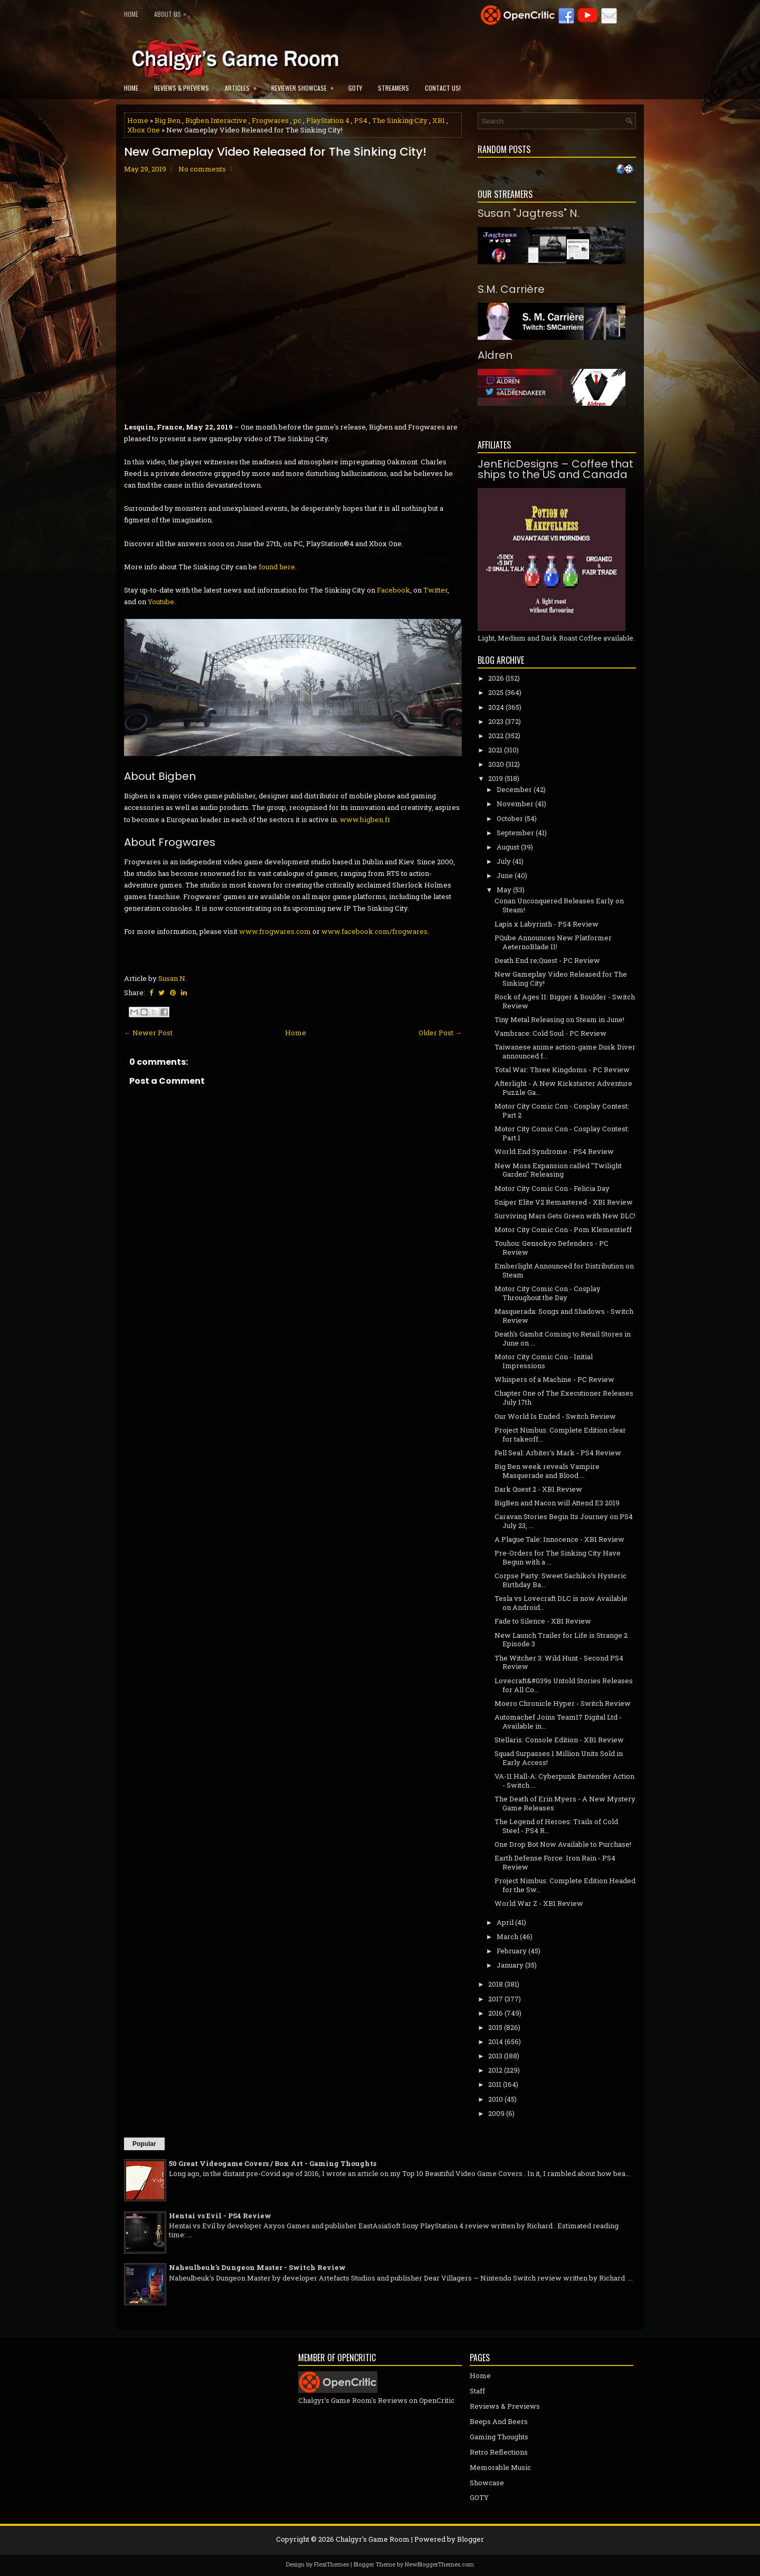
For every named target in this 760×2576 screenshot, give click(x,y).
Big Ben (167, 120)
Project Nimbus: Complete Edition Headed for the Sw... (565, 1885)
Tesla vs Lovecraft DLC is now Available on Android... (561, 1603)
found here (277, 566)
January (510, 1965)
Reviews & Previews (181, 87)
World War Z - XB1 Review (539, 1903)
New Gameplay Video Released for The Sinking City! (275, 152)
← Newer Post (148, 1032)
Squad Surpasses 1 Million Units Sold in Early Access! (559, 1758)
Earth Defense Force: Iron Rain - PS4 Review (555, 1862)
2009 (496, 2113)
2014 (495, 2041)
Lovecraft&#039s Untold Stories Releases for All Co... (564, 1685)
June (505, 875)
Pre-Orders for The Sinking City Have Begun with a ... (558, 1557)
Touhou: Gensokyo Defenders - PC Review (552, 1247)
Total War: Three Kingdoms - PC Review (562, 1069)
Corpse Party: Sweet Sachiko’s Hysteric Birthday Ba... (560, 1580)
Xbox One (143, 130)
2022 (496, 735)
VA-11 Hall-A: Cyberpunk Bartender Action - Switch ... (564, 1780)
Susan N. (172, 978)
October (510, 818)
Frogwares (270, 120)
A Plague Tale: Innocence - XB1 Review (559, 1539)
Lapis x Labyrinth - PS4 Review (546, 924)
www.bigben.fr (365, 819)
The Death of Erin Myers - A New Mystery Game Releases (565, 1803)
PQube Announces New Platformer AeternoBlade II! (553, 942)
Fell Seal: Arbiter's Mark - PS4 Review (558, 1452)
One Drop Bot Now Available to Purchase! (563, 1844)
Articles (244, 84)
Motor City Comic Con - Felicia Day (552, 1188)
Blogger (470, 2539)
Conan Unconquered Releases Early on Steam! (559, 905)
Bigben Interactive (216, 120)
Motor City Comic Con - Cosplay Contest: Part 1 (562, 1133)
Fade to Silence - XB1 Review (543, 1621)
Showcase (487, 2482)
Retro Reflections (499, 2452)
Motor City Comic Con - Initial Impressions (544, 1361)
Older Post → (440, 1032)
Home (131, 13)
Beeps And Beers (499, 2421)
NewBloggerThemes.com (439, 2564)
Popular (144, 2144)
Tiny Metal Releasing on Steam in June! (559, 1019)
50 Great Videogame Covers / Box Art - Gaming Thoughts (272, 2163)
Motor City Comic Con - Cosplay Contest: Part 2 (562, 1110)
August (508, 847)
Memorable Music (500, 2467)
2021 (495, 750)
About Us (173, 11)
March (507, 1936)
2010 (495, 2099)
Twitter (435, 590)
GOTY (355, 87)
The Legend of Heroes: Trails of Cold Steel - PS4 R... (556, 1826)
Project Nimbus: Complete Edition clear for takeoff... (560, 1434)
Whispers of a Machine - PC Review (554, 1379)
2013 (495, 2055)
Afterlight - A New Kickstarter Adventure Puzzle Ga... (563, 1088)
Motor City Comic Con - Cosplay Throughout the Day (548, 1293)
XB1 (438, 120)
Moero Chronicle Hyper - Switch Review (563, 1703)
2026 (496, 678)
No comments (202, 169)
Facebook (393, 590)
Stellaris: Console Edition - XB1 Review (559, 1739)
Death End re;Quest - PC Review (547, 960)
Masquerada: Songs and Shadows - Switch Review (564, 1315)
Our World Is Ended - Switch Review (555, 1416)
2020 (496, 764)
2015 (495, 2027)
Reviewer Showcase (305, 84)
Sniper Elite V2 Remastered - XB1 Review (564, 1202)
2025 (496, 692)
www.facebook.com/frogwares (374, 931)
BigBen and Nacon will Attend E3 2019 (557, 1503)
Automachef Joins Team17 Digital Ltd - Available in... (558, 1721)
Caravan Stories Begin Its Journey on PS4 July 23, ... (564, 1521)
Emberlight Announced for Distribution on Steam (564, 1270)
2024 (496, 707)
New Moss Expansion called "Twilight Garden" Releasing (558, 1170)
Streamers (393, 87)
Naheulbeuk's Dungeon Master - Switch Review (257, 2267)
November (515, 803)
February (512, 1950)
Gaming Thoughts (499, 2436)
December (514, 789)
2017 (495, 1998)
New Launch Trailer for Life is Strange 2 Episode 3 (561, 1639)
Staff (477, 2391)
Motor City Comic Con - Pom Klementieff (563, 1229)
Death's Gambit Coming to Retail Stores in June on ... (563, 1338)
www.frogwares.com (275, 931)
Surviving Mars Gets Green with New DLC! (565, 1215)
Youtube (161, 601)
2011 (494, 2084)
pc (297, 120)
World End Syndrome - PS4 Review (554, 1151)
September (515, 832)
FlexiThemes (331, 2564)
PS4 (360, 120)
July (504, 861)
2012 (495, 2070)
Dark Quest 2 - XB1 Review (538, 1489)
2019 (495, 778)
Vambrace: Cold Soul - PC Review (550, 1033)
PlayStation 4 (327, 120)
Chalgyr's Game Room (373, 2539)
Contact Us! (443, 87)
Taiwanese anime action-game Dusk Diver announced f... (565, 1051)
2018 (495, 1984)
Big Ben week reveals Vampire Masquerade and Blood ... (547, 1471)
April (505, 1922)
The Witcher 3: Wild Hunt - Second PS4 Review (559, 1662)
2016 (495, 2013)
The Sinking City (400, 120)
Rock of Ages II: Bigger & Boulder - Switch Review (565, 1001)
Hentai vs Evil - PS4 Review (220, 2215)
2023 (496, 721)
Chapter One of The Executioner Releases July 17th (564, 1397)
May (504, 889)
